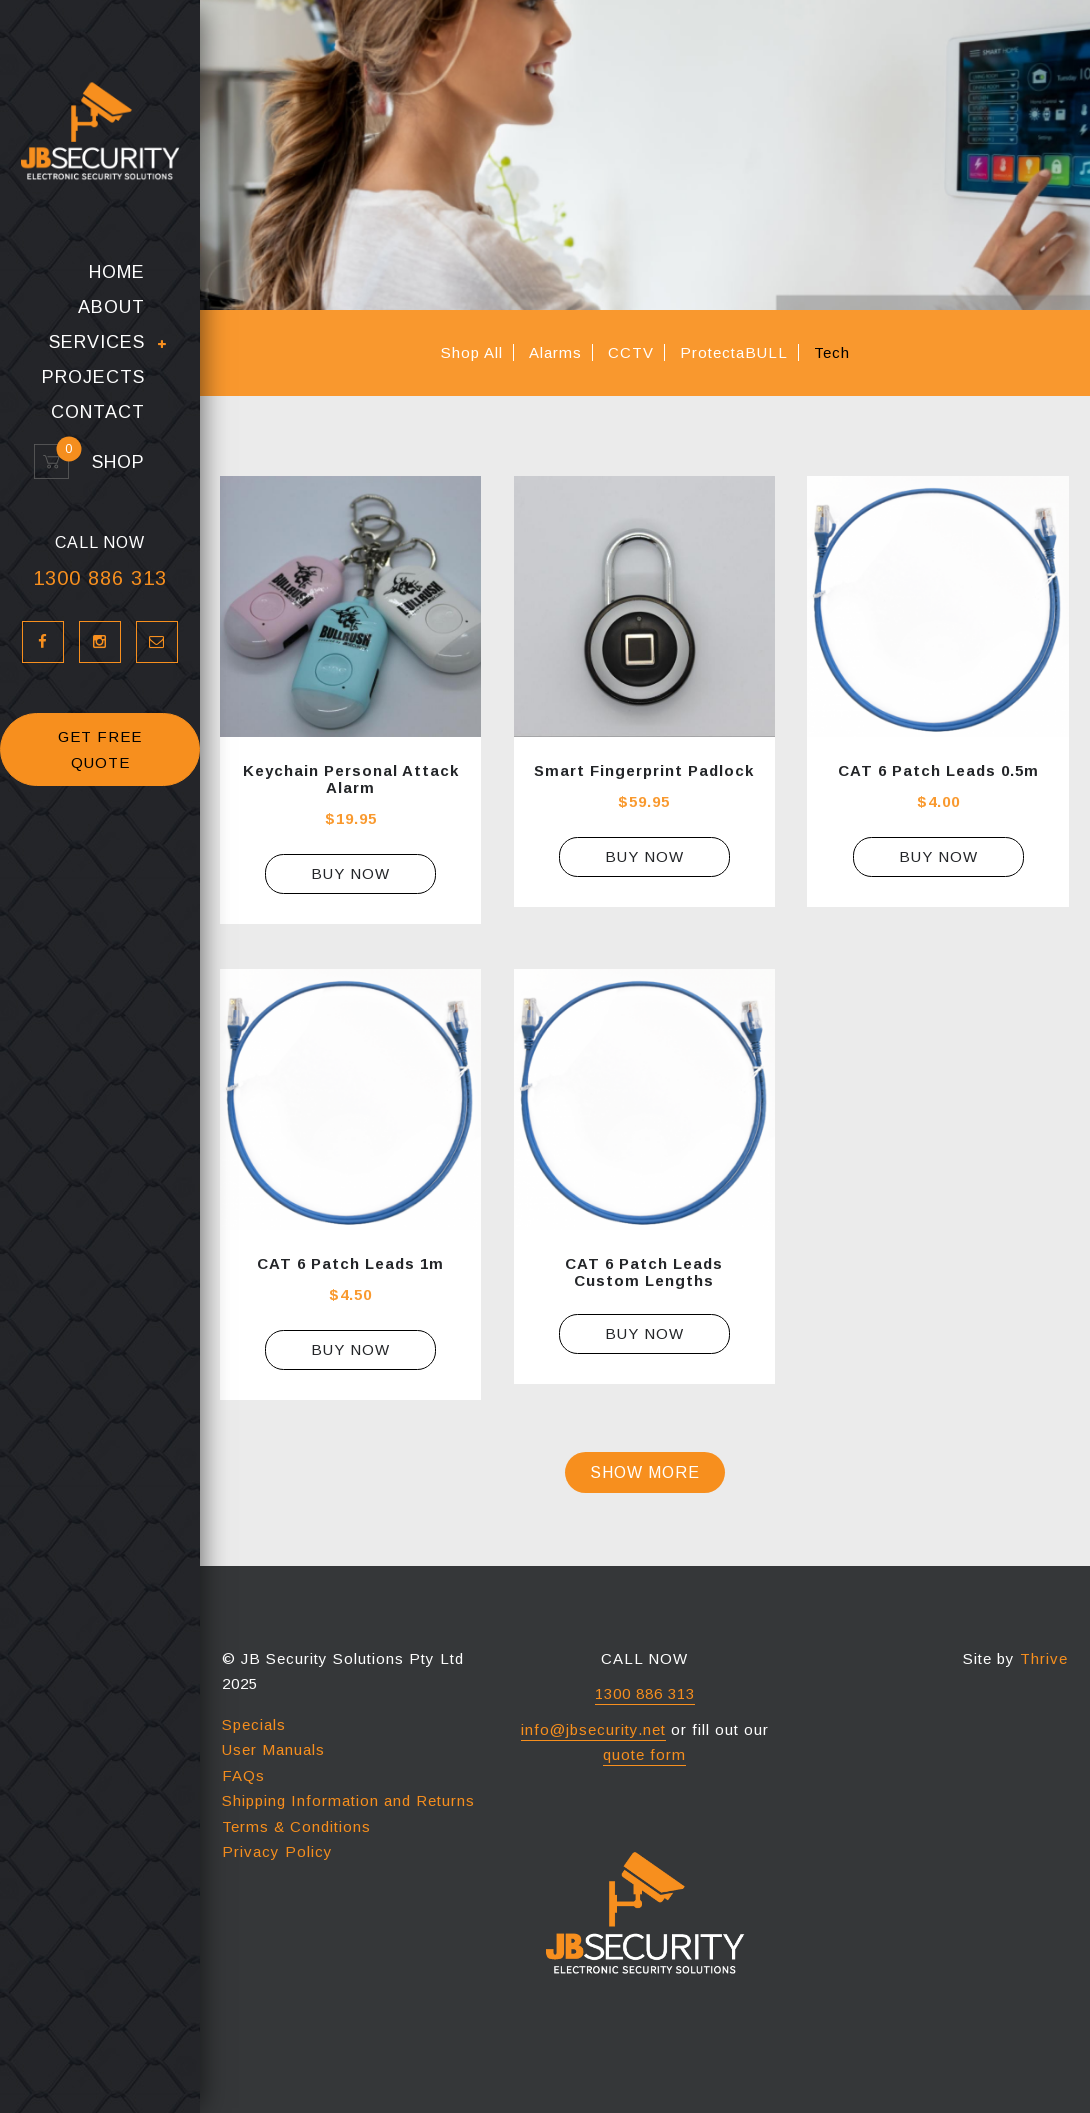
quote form (644, 1754)
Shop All (472, 352)
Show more (645, 1472)
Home (117, 272)
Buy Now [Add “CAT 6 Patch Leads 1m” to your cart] (350, 1349)
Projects (93, 377)
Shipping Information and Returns (348, 1800)
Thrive (1044, 1658)
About (111, 307)
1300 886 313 (100, 578)
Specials (254, 1724)
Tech (832, 352)
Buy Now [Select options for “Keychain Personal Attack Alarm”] (350, 873)
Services (97, 343)
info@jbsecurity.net (593, 1729)
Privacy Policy (277, 1851)
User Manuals (273, 1749)
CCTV (631, 352)
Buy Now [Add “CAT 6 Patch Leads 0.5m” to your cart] (938, 856)
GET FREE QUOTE (100, 749)
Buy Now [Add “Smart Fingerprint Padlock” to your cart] (644, 856)
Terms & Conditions (296, 1826)
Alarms (555, 352)
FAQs (243, 1775)
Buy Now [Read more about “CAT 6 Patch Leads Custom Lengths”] (644, 1333)
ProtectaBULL (734, 352)
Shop (109, 462)
